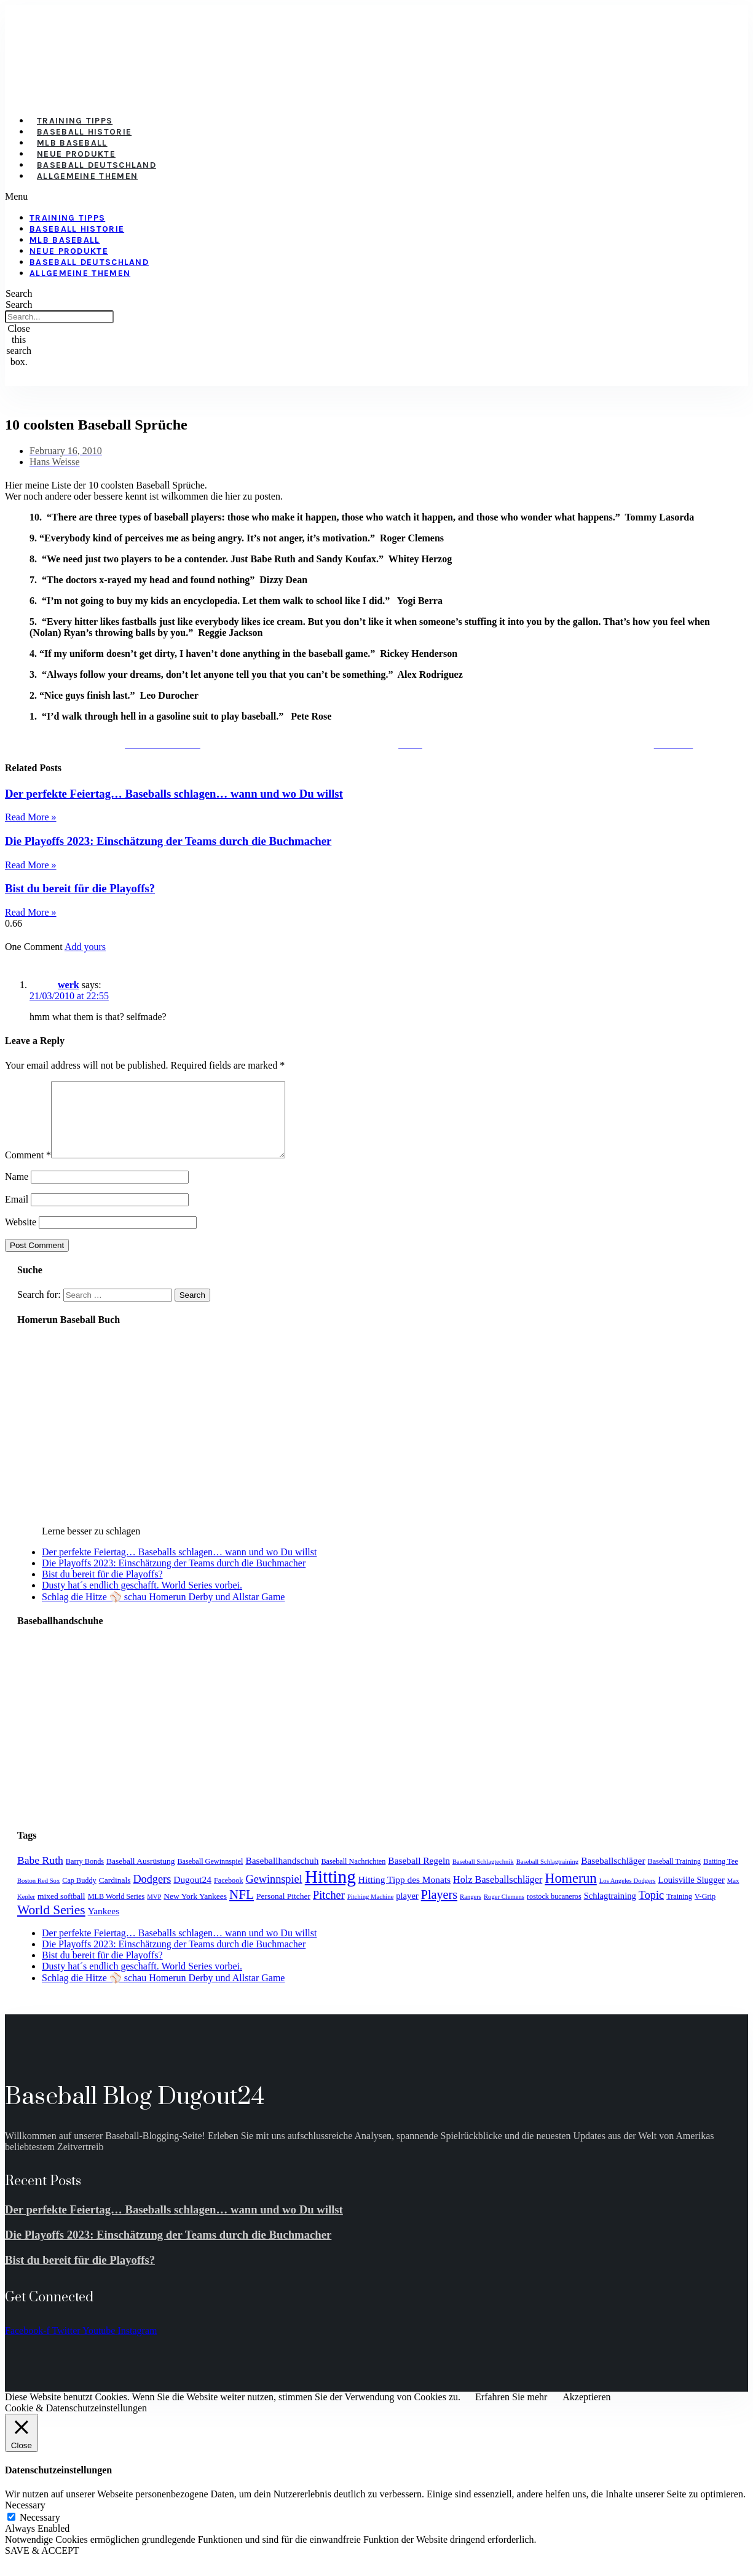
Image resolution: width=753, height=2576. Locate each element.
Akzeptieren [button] (586, 2411)
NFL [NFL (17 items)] (241, 1909)
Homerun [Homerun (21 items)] (570, 1893)
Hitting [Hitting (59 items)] (330, 1891)
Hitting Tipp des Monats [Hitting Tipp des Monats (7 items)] (404, 1894)
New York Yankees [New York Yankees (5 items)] (195, 1910)
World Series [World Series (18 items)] (51, 1924)
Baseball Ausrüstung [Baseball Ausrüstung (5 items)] (140, 1875)
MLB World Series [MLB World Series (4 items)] (116, 1911)
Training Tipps (74, 121)
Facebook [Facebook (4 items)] (228, 1895)
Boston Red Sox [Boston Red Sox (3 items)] (38, 1895)
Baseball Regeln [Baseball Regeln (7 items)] (419, 1875)
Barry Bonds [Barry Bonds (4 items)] (85, 1876)
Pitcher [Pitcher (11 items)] (329, 1910)
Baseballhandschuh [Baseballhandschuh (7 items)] (281, 1875)
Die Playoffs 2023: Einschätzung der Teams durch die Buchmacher (168, 840)
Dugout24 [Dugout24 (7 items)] (192, 1894)
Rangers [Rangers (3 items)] (470, 1911)
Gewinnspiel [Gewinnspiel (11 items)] (273, 1894)
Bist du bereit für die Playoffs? (80, 888)
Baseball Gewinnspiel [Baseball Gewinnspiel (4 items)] (210, 1876)
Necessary (40, 2532)
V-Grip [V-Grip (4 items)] (705, 1911)
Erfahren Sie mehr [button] (511, 2411)
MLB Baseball (72, 143)
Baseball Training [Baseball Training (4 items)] (674, 1876)
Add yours (85, 946)
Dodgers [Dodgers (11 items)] (152, 1894)
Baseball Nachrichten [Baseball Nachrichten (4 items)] (353, 1876)
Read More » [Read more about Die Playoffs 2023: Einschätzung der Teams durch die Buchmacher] (31, 865)
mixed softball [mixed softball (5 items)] (61, 1910)
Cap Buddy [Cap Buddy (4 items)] (79, 1895)
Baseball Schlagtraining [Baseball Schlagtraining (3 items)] (547, 1876)
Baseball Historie (84, 132)
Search (19, 304)
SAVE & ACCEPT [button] (42, 2565)
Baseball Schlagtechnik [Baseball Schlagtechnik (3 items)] (483, 1876)
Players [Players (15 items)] (439, 1909)
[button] (308, 196)
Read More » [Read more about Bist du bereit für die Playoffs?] (31, 912)
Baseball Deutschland (96, 165)
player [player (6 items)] (407, 1910)
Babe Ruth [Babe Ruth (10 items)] (40, 1875)
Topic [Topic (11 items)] (651, 1910)
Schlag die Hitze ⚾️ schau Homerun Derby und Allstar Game (163, 1611)
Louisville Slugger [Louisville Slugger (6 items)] (691, 1894)
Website (20, 1236)
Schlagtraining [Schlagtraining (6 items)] (610, 1910)
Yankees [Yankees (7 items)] (104, 1925)
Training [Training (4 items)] (679, 1911)
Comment (28, 1169)
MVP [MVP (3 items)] (154, 1911)
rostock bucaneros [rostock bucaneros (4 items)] (554, 1911)
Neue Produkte (76, 154)
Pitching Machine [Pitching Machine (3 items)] (370, 1911)
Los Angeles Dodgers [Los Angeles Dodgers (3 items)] (627, 1895)
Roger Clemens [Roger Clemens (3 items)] (504, 1911)
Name (16, 1191)
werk (68, 985)
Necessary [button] (25, 2520)
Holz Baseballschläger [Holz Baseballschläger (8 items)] (497, 1894)
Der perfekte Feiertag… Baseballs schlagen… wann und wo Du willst (174, 793)
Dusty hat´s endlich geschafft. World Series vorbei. (142, 1600)
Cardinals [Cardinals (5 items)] (115, 1894)
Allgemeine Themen (87, 176)
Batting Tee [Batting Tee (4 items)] (720, 1876)
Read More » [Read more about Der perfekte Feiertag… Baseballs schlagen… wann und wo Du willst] (31, 817)
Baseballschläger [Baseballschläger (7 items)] (613, 1875)
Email (16, 1214)
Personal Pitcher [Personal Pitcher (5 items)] (283, 1910)
